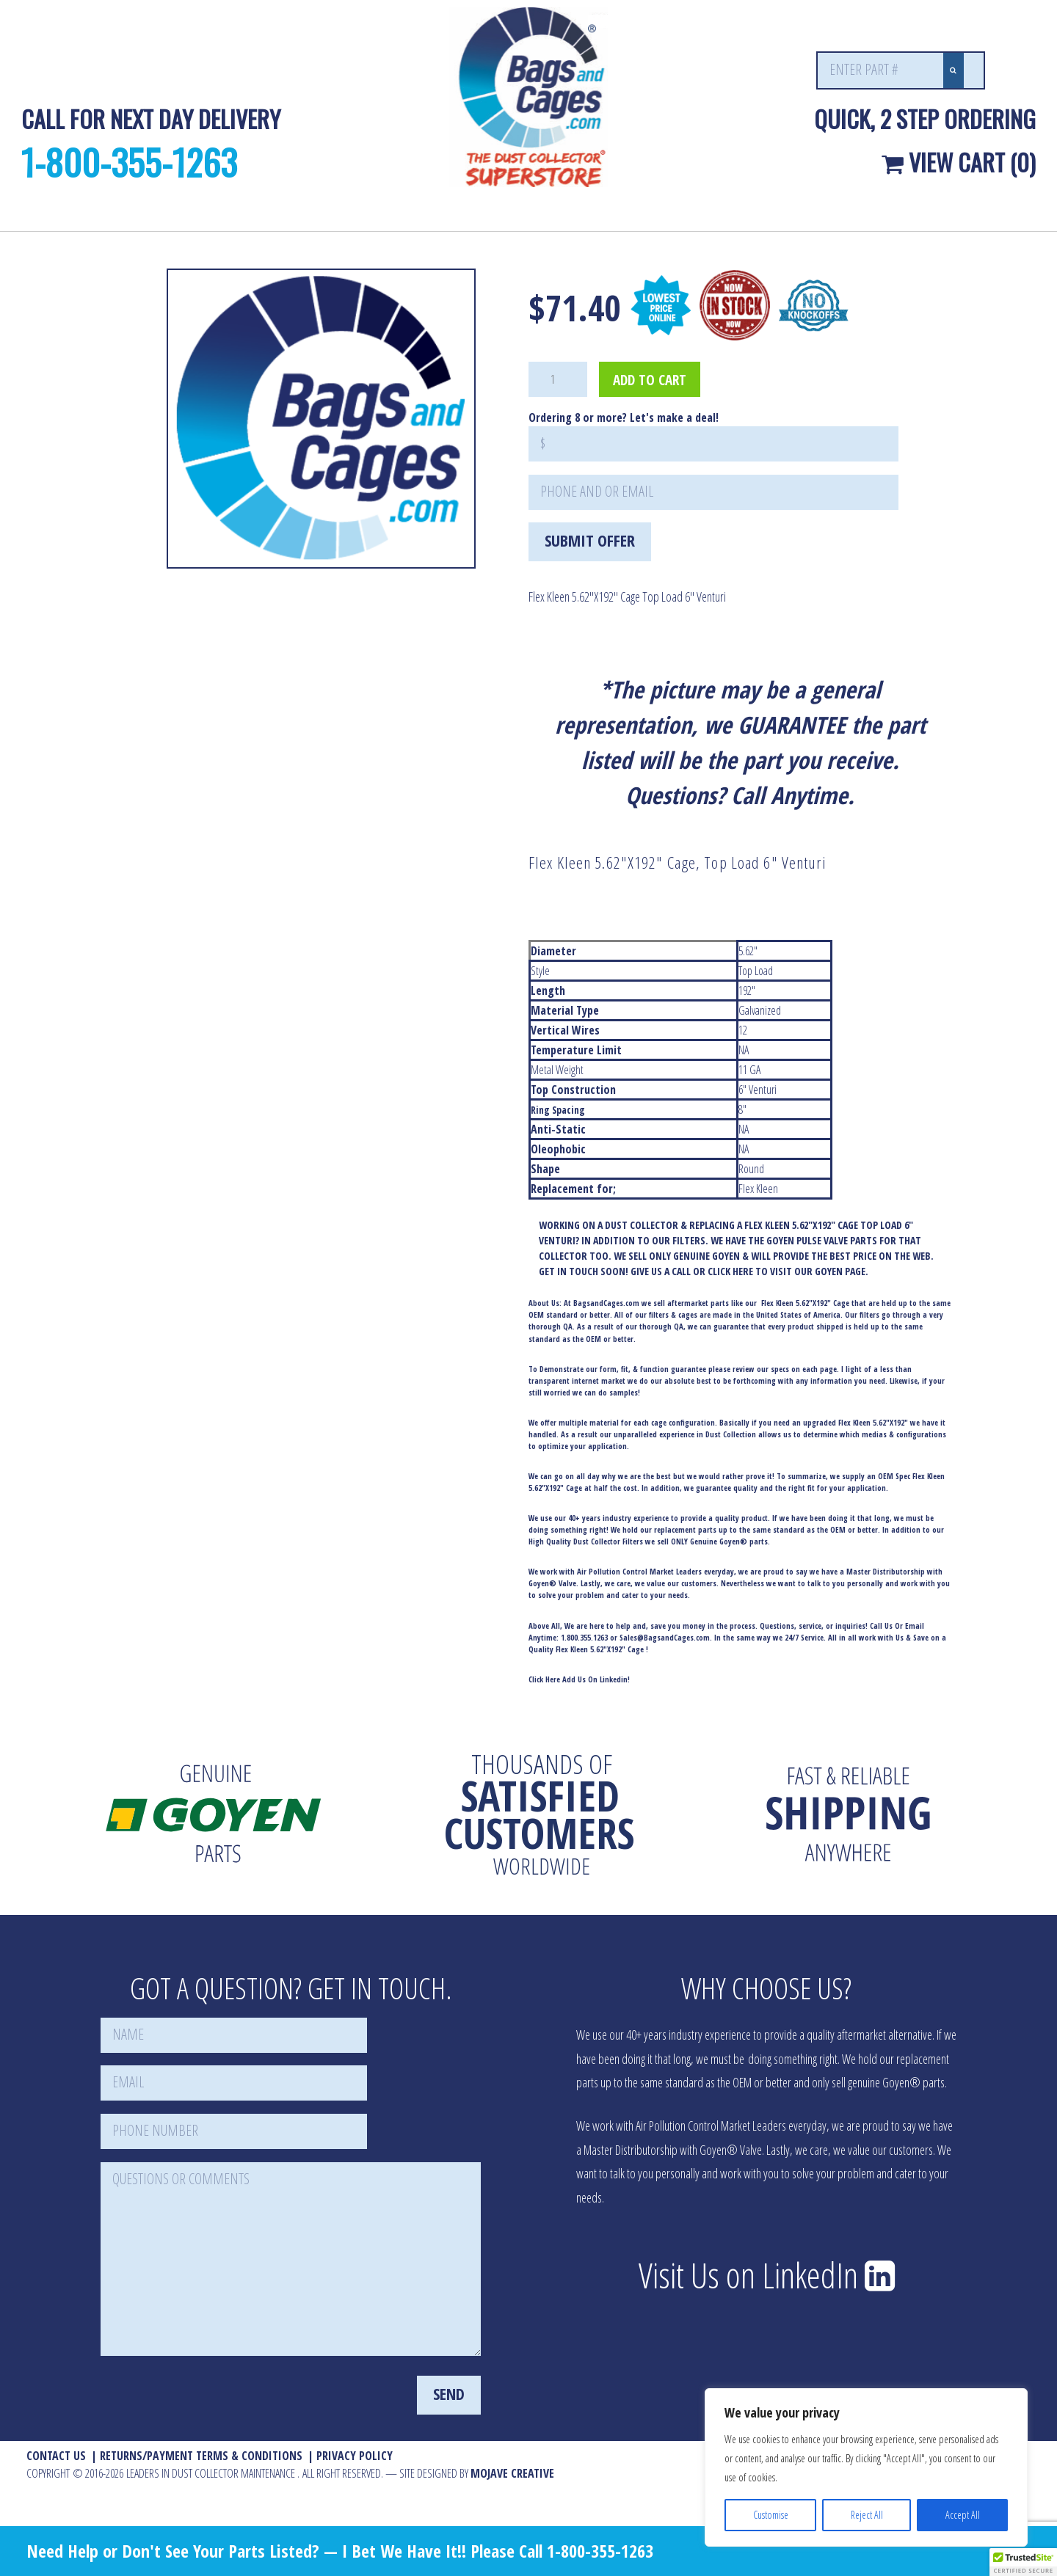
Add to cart (649, 380)
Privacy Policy (354, 2456)
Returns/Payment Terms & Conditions (201, 2456)
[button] (1023, 2562)
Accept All (962, 2515)
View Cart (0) (959, 162)
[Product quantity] (557, 379)
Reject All (867, 2515)
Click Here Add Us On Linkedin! (579, 1679)
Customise (770, 2515)
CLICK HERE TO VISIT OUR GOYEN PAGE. (788, 1271)
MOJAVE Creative (512, 2473)
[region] (866, 2467)
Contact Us (56, 2456)
